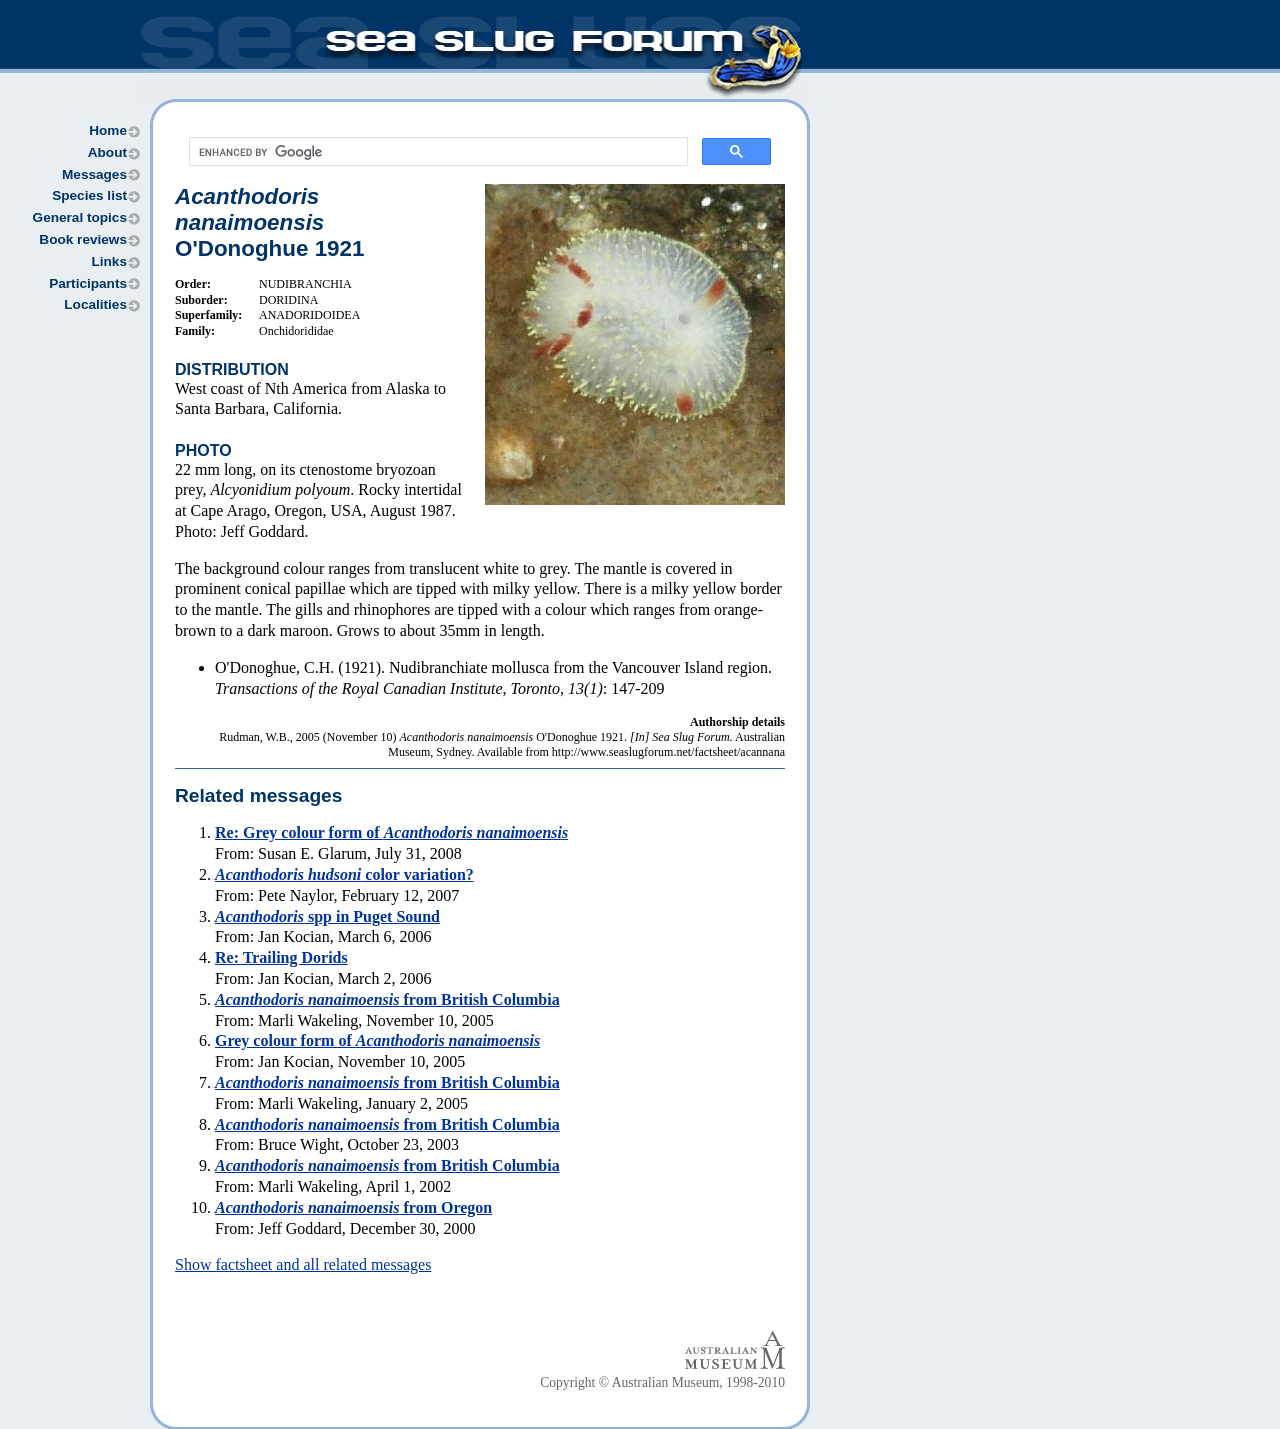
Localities (95, 304)
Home (108, 130)
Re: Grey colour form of (391, 832)
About (107, 152)
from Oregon (353, 1207)
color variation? (344, 874)
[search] (436, 152)
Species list (89, 195)
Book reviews (83, 239)
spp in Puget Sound (327, 916)
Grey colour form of (377, 1040)
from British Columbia (387, 999)
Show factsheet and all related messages (303, 1264)
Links (109, 261)
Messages (94, 174)
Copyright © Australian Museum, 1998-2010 (662, 1382)
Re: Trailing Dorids (281, 957)
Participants (88, 283)
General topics (80, 217)
